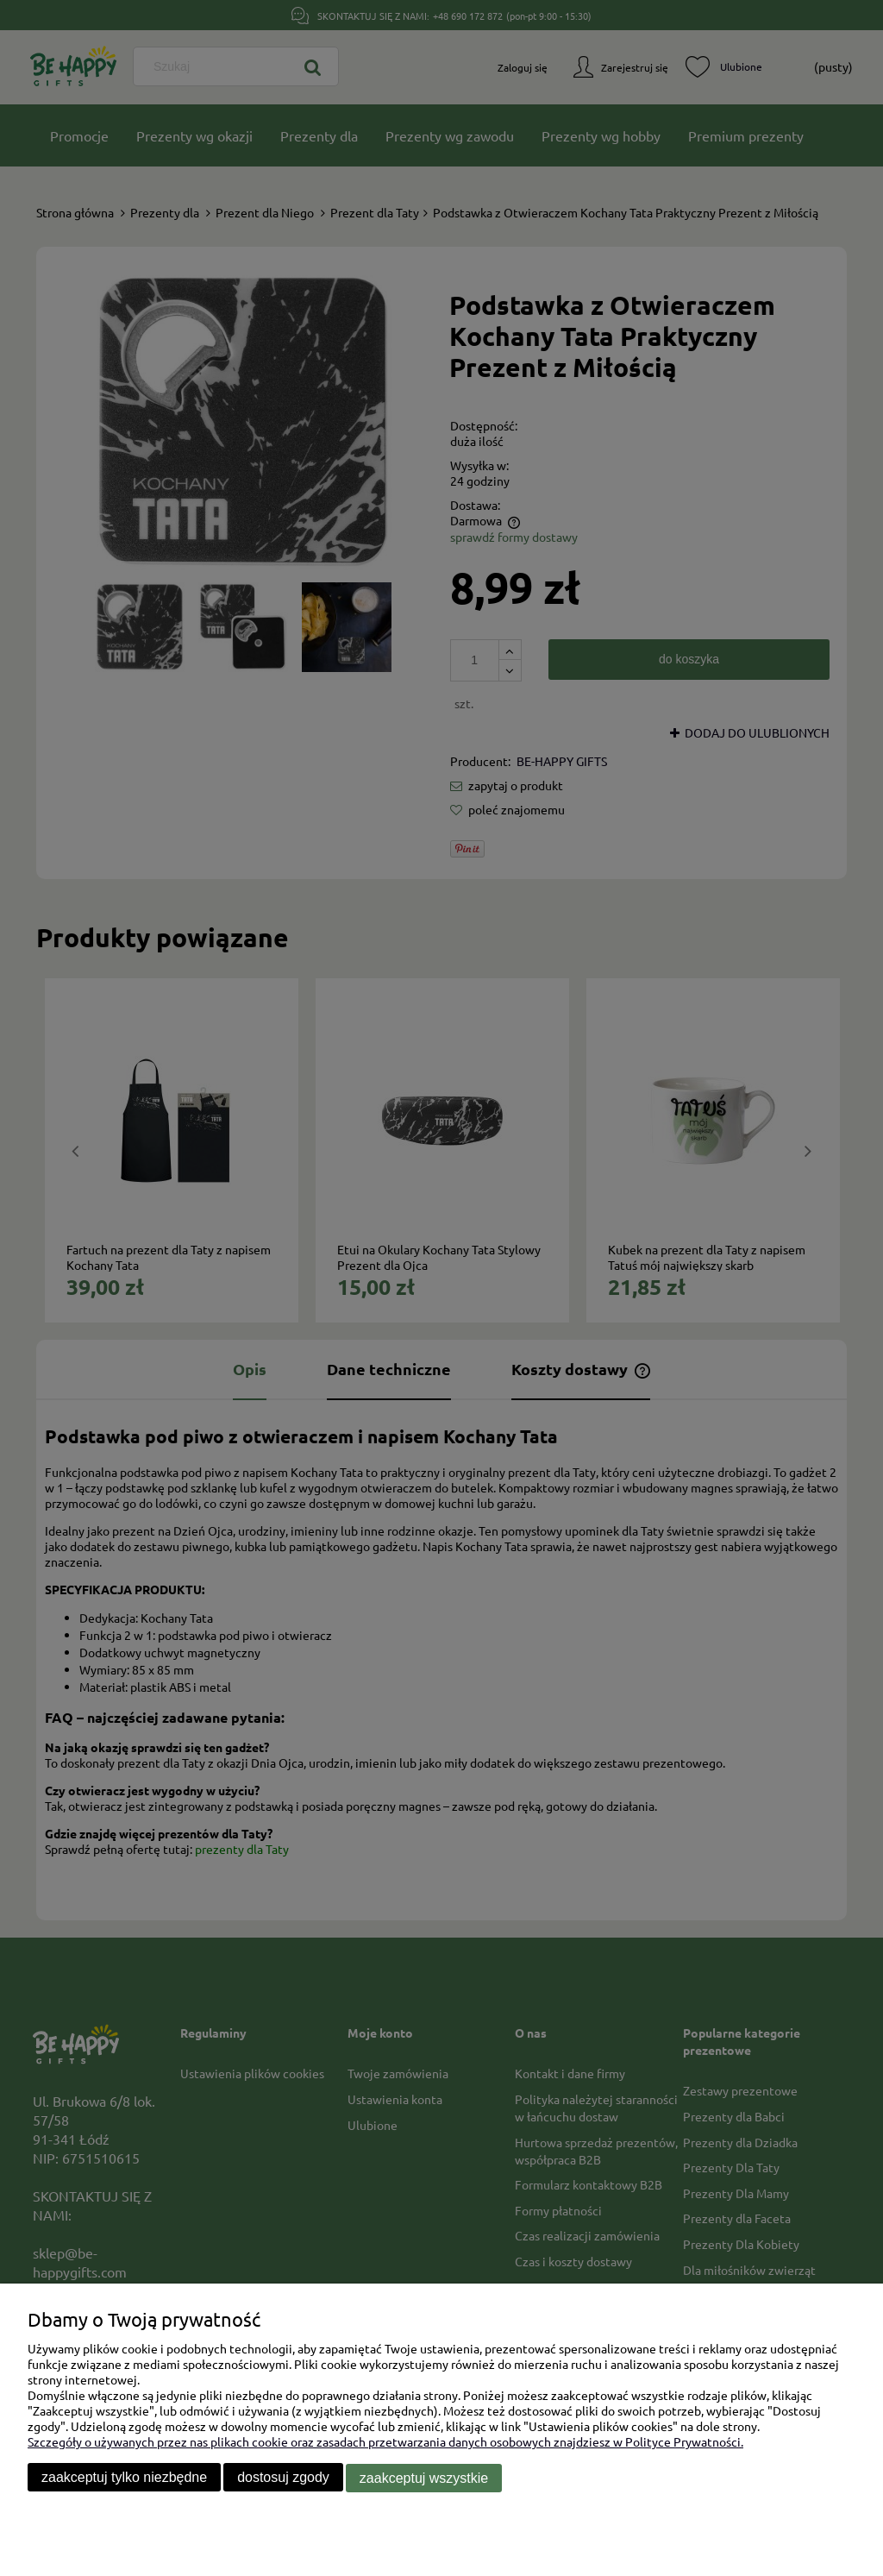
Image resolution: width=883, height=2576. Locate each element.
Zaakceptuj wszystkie (424, 2478)
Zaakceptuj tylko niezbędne (124, 2478)
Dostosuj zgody (283, 2478)
